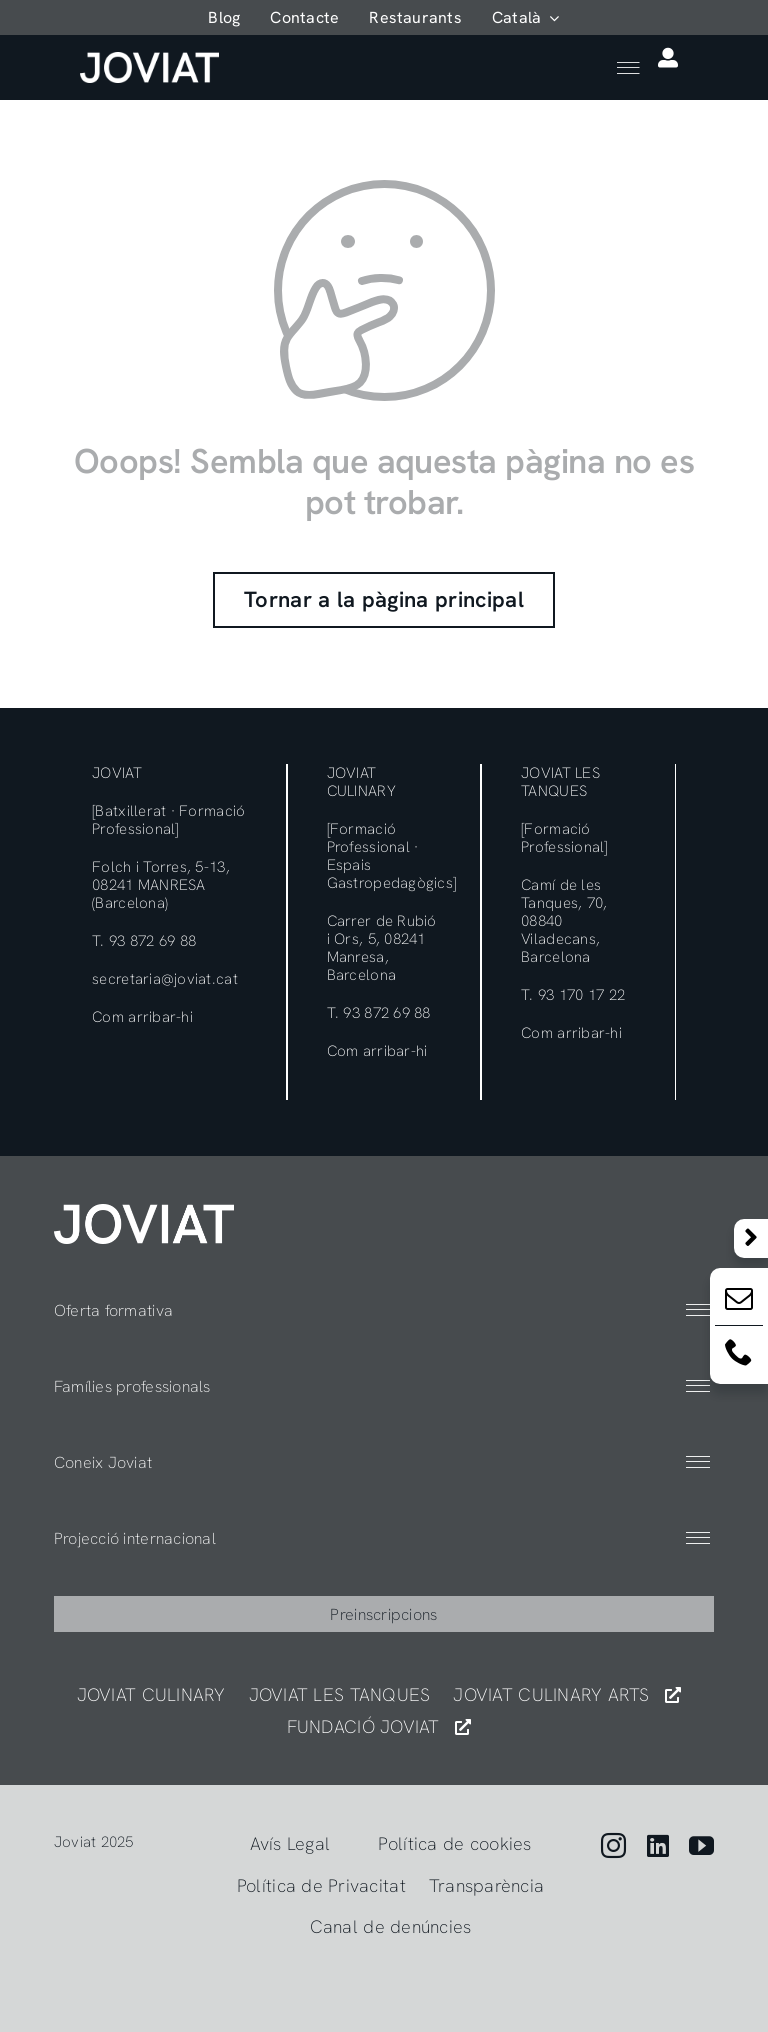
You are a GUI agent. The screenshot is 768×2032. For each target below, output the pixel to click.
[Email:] (739, 1302)
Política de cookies (454, 1843)
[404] (144, 1212)
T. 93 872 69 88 (144, 941)
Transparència (487, 1885)
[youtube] (701, 1845)
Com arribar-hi (142, 1017)
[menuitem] (526, 17)
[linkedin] (658, 1845)
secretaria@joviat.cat (165, 979)
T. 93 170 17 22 (573, 995)
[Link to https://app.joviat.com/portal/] (668, 58)
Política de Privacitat (321, 1885)
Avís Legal (290, 1843)
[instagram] (613, 1845)
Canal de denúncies (391, 1926)
